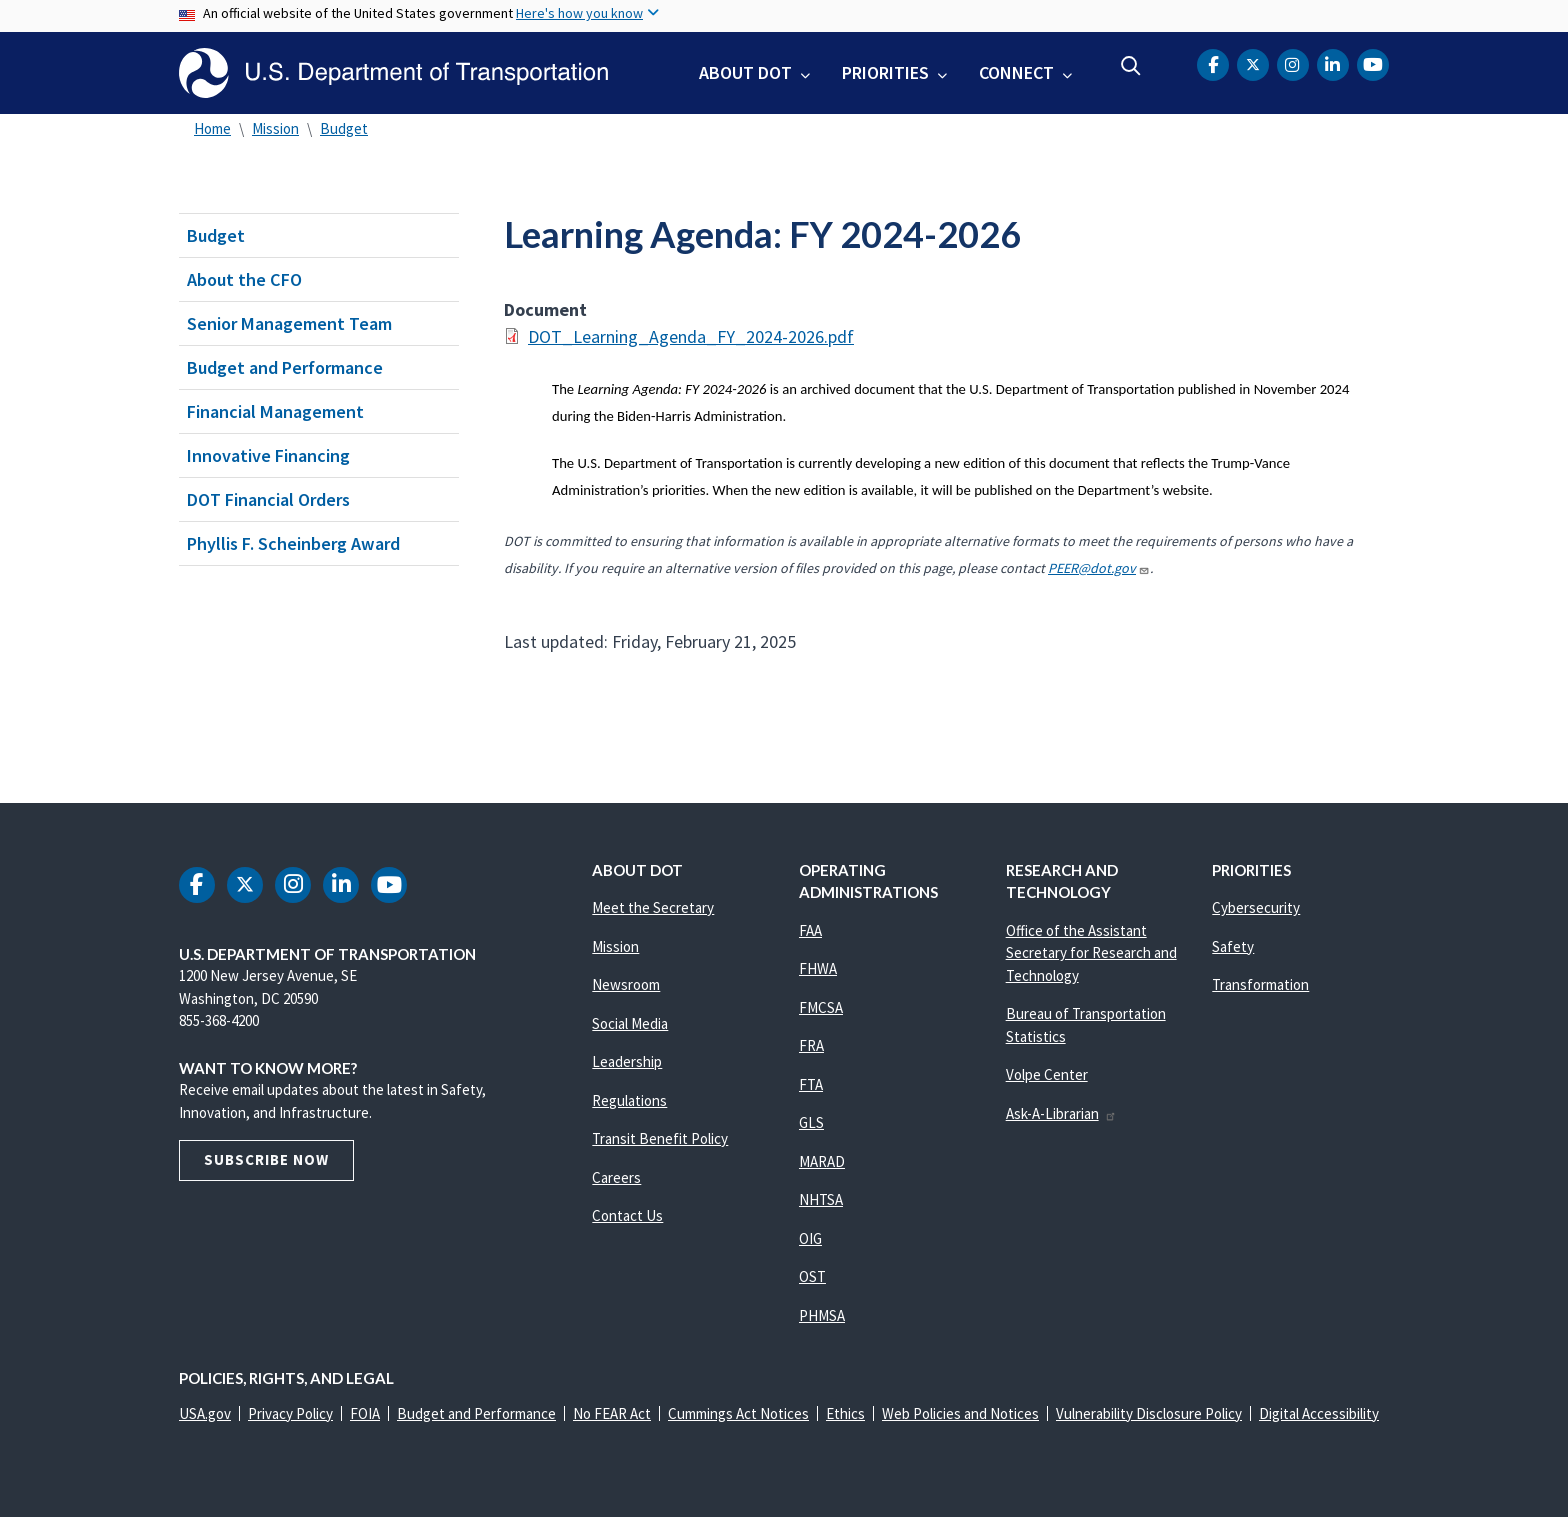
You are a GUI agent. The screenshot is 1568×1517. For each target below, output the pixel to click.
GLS (811, 1122)
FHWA (818, 968)
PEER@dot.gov (1099, 568)
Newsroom (626, 984)
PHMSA (822, 1315)
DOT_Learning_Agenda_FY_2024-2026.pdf (691, 336)
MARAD (822, 1161)
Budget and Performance (285, 367)
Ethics (845, 1413)
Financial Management (275, 411)
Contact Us (627, 1215)
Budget (344, 128)
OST (812, 1276)
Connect (1016, 72)
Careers (616, 1177)
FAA (810, 930)
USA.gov (205, 1413)
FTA (811, 1084)
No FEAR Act (612, 1413)
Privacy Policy (290, 1413)
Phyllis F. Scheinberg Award (293, 543)
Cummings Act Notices (738, 1413)
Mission (275, 128)
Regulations (629, 1100)
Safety (1233, 946)
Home (212, 128)
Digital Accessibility (1319, 1413)
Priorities (885, 72)
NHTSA (821, 1199)
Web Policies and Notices (960, 1413)
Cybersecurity (1256, 907)
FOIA (365, 1413)
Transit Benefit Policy (660, 1138)
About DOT (745, 72)
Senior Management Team (289, 323)
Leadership (627, 1061)
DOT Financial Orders (268, 499)
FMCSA (821, 1007)
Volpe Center (1047, 1074)
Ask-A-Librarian (1061, 1113)
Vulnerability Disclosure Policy (1149, 1413)
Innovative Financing (268, 455)
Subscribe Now (266, 1159)
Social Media (630, 1023)
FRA (811, 1045)
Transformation (1260, 984)
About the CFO (244, 279)
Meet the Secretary (653, 907)
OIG (810, 1238)
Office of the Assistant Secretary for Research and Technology (1091, 953)
